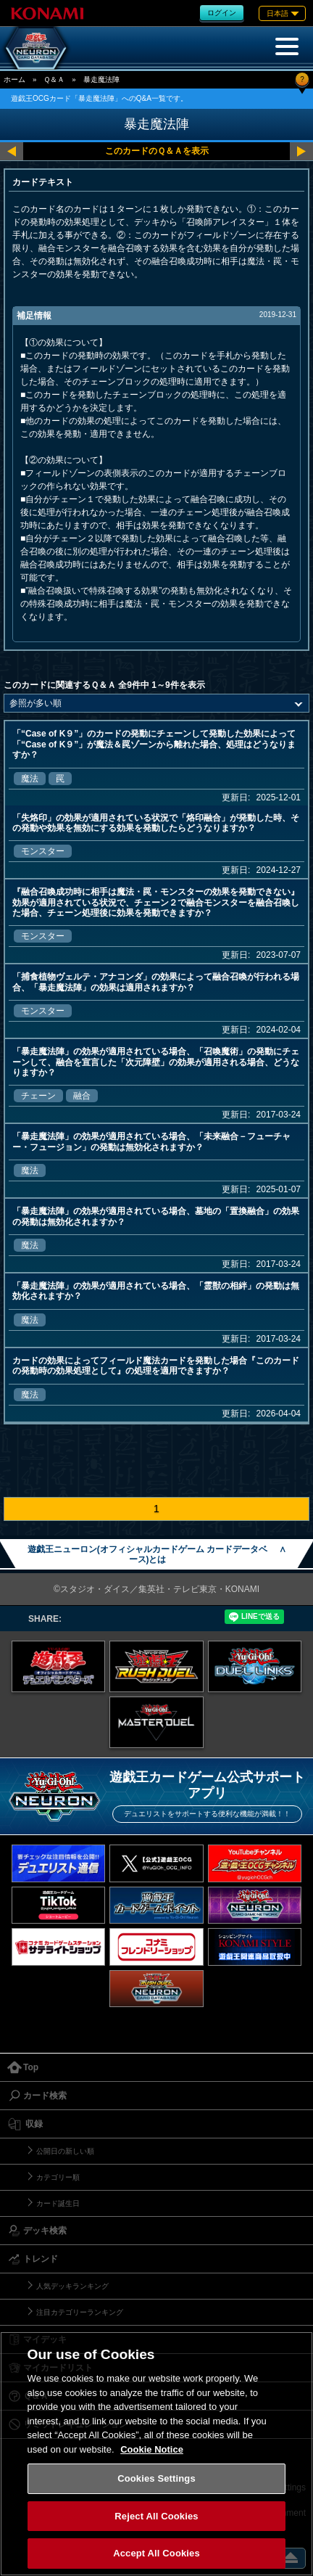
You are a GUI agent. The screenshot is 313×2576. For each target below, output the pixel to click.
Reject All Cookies (156, 2516)
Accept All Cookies (156, 2553)
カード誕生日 (58, 2203)
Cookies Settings (156, 2478)
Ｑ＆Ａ (53, 79)
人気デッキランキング (72, 2286)
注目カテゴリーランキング (79, 2312)
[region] (156, 2453)
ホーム (14, 79)
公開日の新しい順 (65, 2151)
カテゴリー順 (58, 2177)
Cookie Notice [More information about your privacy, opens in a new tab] (151, 2449)
